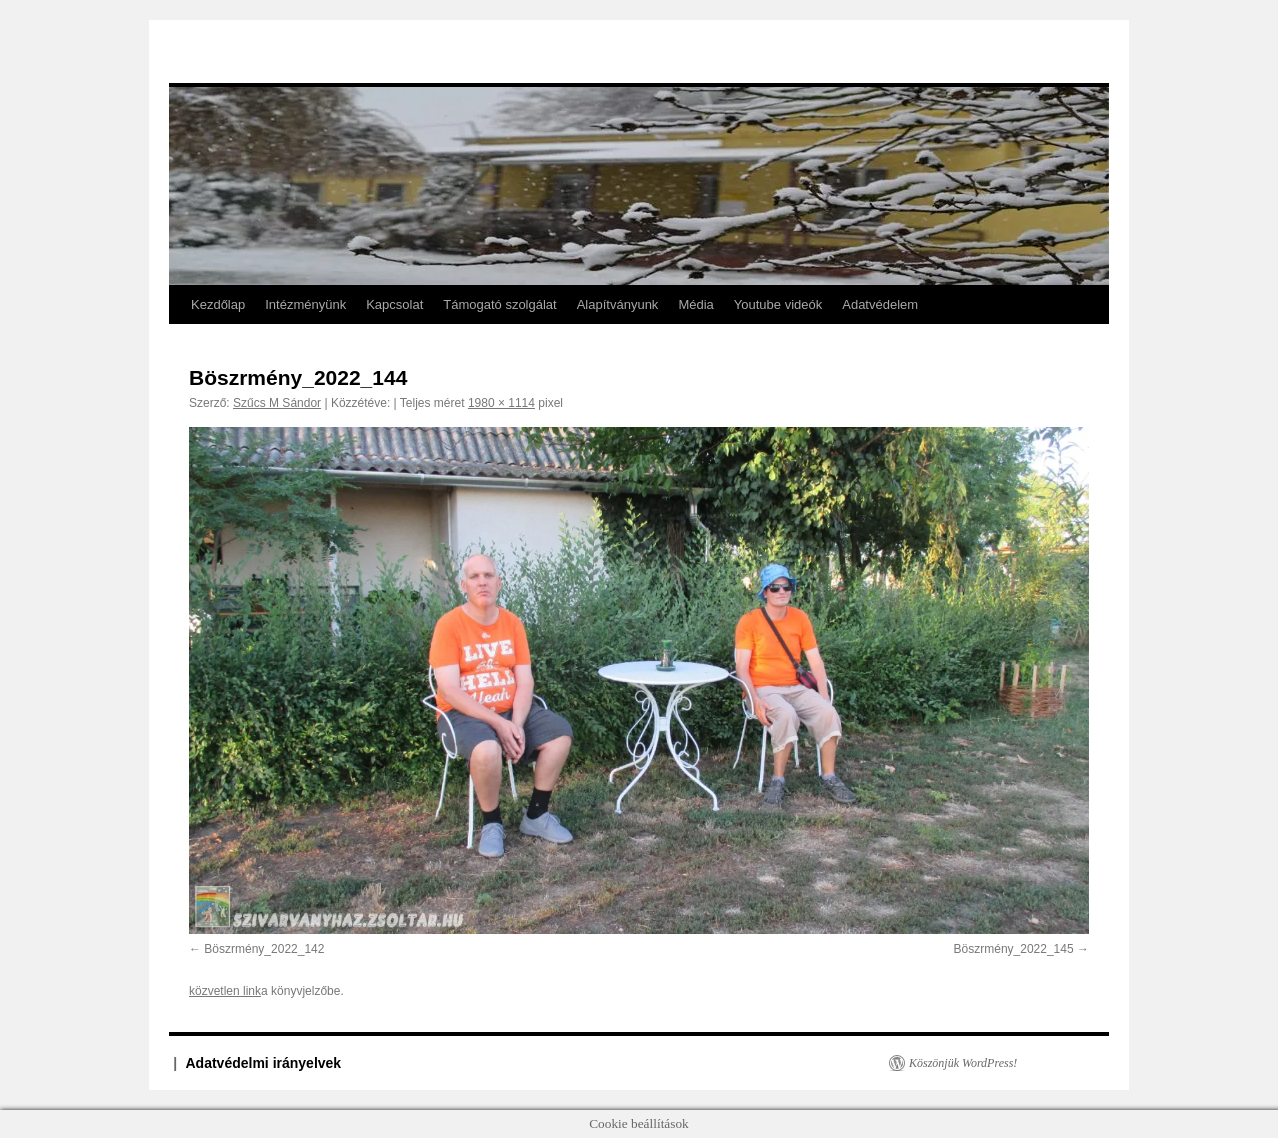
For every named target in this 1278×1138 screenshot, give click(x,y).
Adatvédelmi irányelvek (264, 1063)
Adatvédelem (880, 304)
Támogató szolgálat (499, 304)
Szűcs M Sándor (277, 403)
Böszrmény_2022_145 (1014, 949)
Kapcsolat (394, 304)
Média (695, 304)
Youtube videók (778, 304)
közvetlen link (225, 991)
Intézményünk (305, 304)
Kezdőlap (218, 304)
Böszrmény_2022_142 (264, 949)
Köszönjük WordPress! (963, 1063)
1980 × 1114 (501, 403)
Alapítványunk (618, 304)
